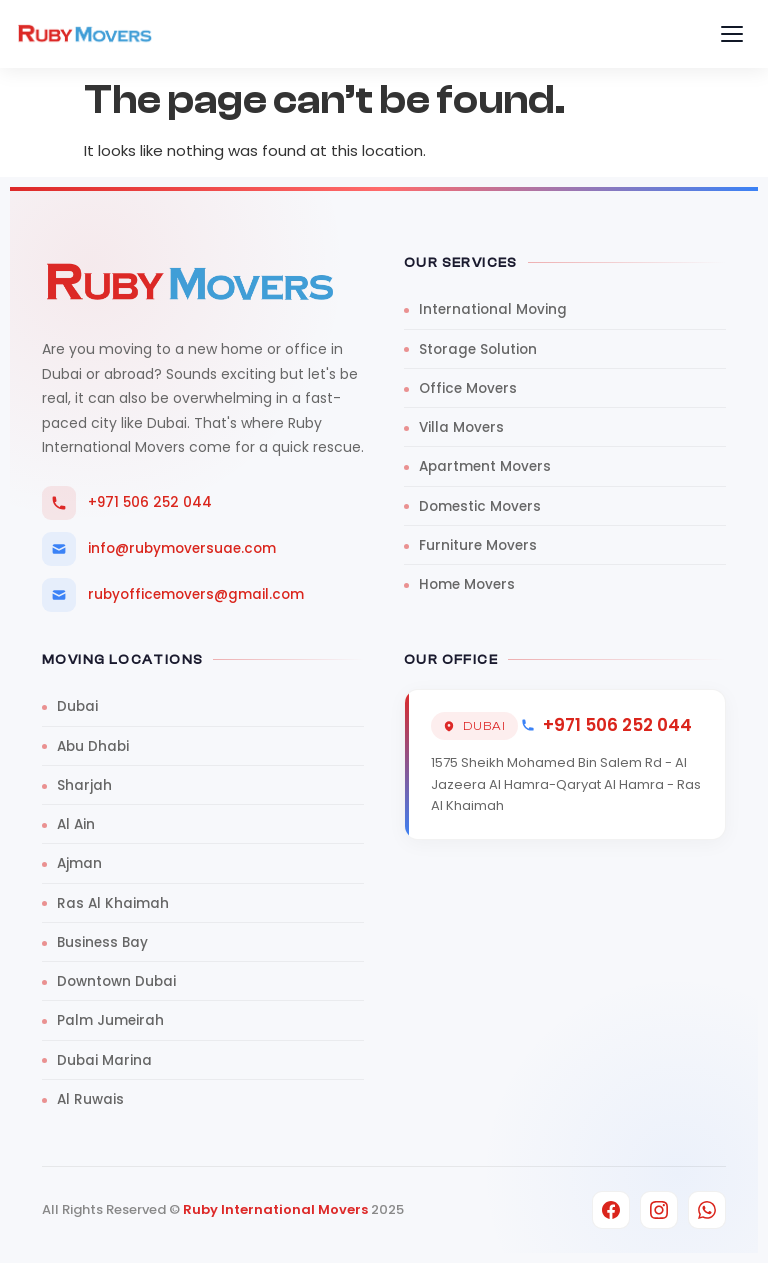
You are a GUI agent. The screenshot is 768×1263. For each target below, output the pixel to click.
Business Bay (102, 942)
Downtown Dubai (116, 981)
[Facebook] (611, 1210)
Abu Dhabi (93, 746)
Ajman (79, 863)
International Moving (493, 309)
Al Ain (76, 824)
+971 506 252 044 (127, 503)
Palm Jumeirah (110, 1020)
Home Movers (467, 584)
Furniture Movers (478, 545)
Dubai (77, 706)
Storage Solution (478, 349)
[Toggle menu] (732, 34)
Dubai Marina (104, 1060)
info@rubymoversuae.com (159, 549)
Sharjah (84, 785)
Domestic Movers (480, 506)
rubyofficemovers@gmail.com (173, 595)
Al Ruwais (90, 1099)
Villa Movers (461, 427)
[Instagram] (659, 1210)
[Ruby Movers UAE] (85, 34)
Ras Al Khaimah (113, 903)
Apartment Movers (485, 466)
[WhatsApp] (707, 1210)
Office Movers (468, 388)
